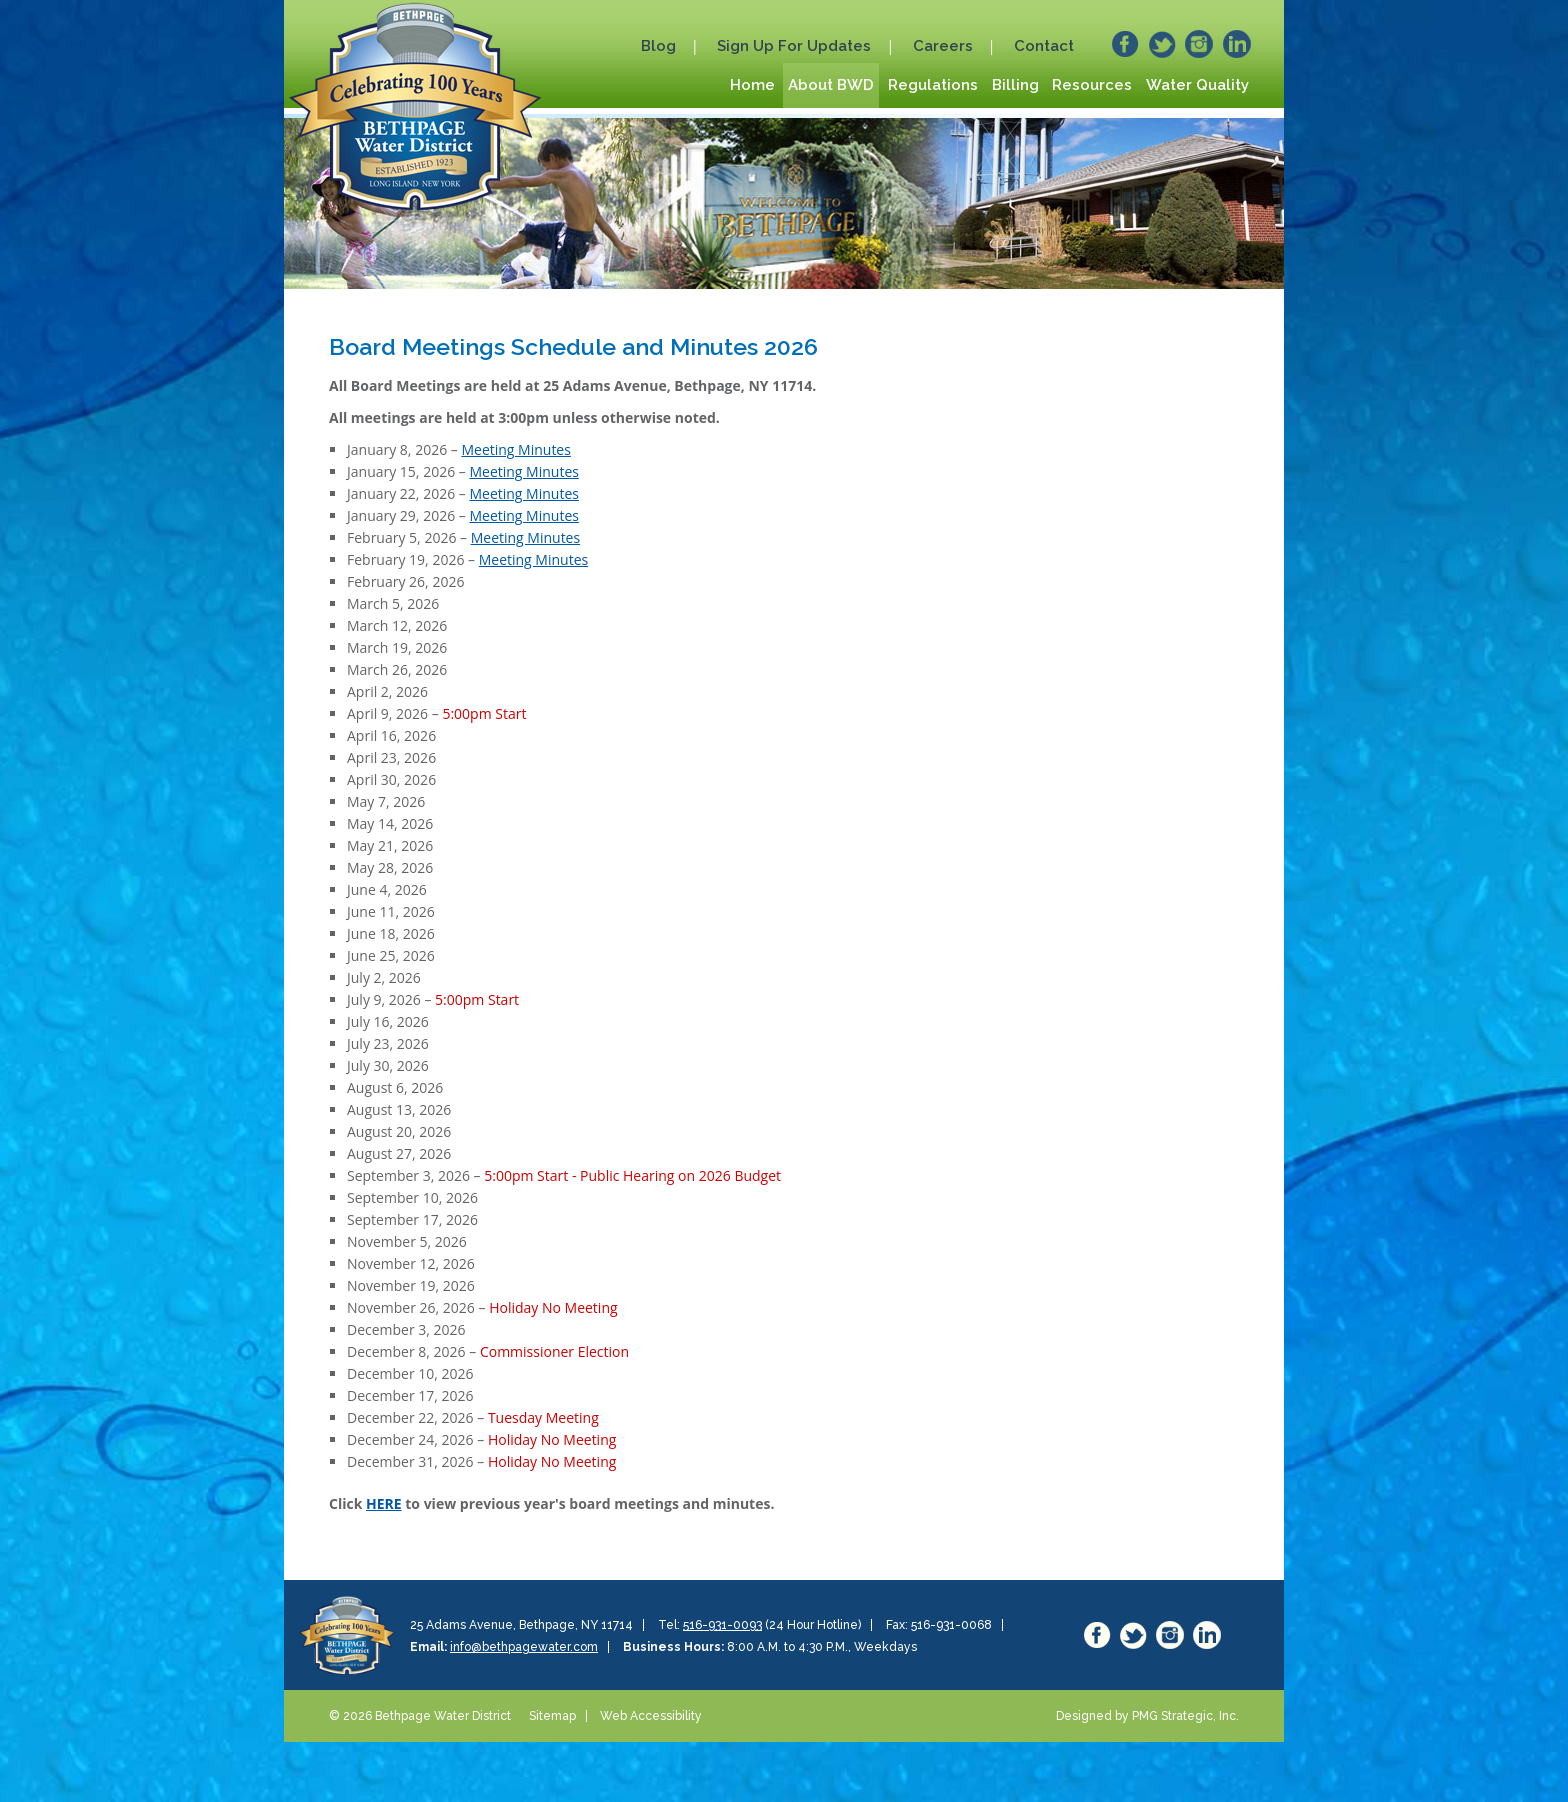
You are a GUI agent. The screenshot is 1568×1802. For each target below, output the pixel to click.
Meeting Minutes (515, 449)
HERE (384, 1503)
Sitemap (552, 1716)
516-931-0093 (722, 1625)
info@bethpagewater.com (524, 1647)
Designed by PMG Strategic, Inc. (1147, 1716)
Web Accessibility (651, 1716)
